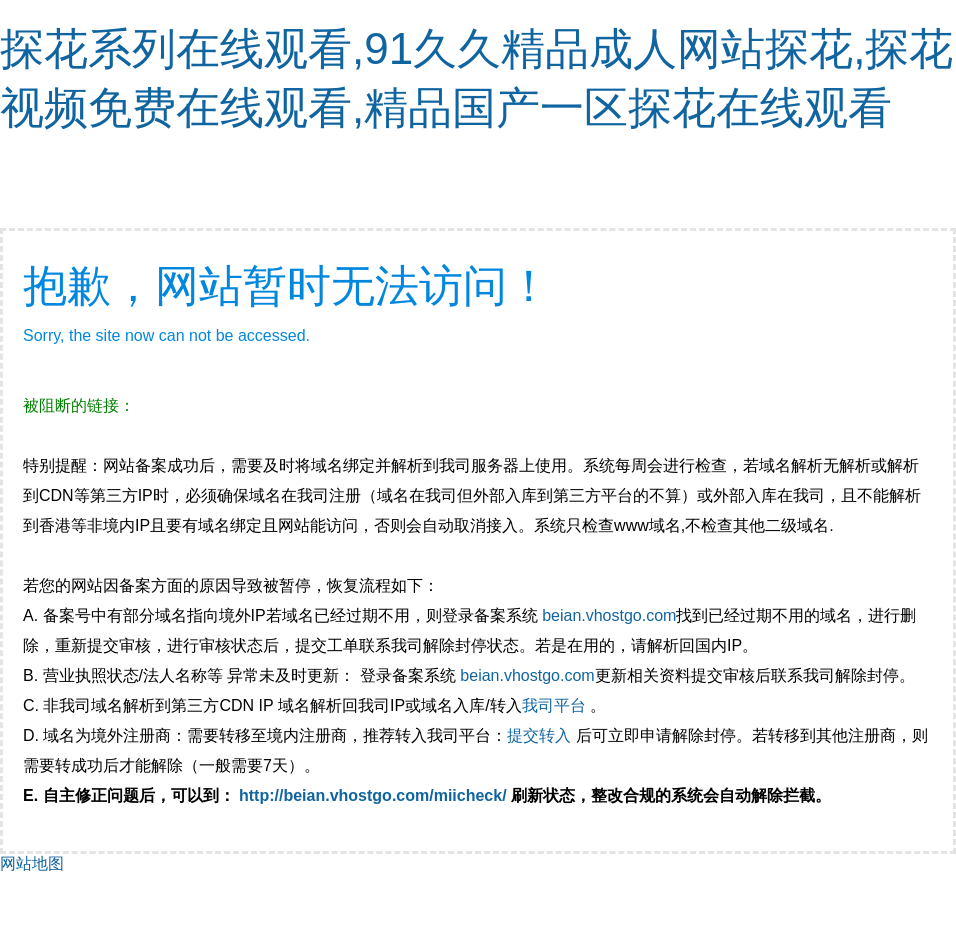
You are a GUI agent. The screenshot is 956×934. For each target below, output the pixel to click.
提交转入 (539, 735)
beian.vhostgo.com (609, 615)
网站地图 (32, 863)
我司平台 (556, 705)
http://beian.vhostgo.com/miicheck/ (373, 795)
